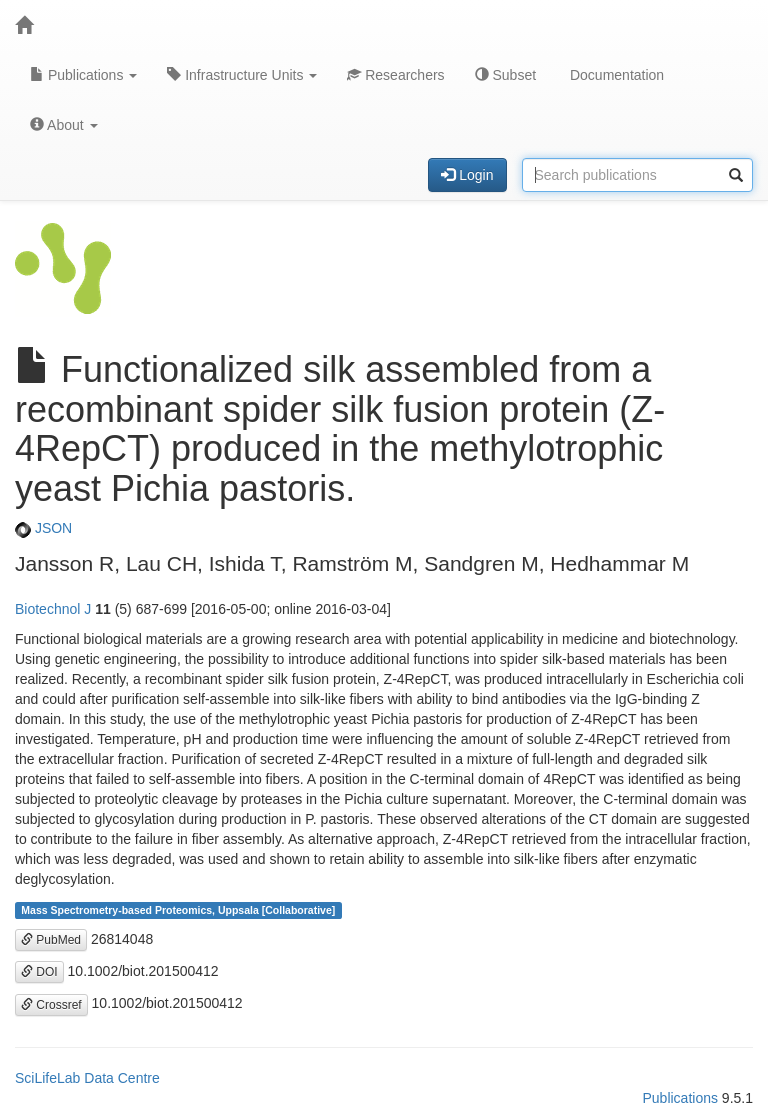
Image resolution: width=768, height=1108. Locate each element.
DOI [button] (39, 972)
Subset (505, 75)
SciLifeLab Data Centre (87, 1078)
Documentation (615, 75)
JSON (43, 528)
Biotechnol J (53, 609)
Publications (83, 75)
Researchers (395, 75)
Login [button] (467, 175)
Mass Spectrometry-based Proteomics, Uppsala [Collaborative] (178, 910)
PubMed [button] (51, 940)
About (64, 125)
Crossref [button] (51, 1005)
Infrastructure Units (242, 75)
